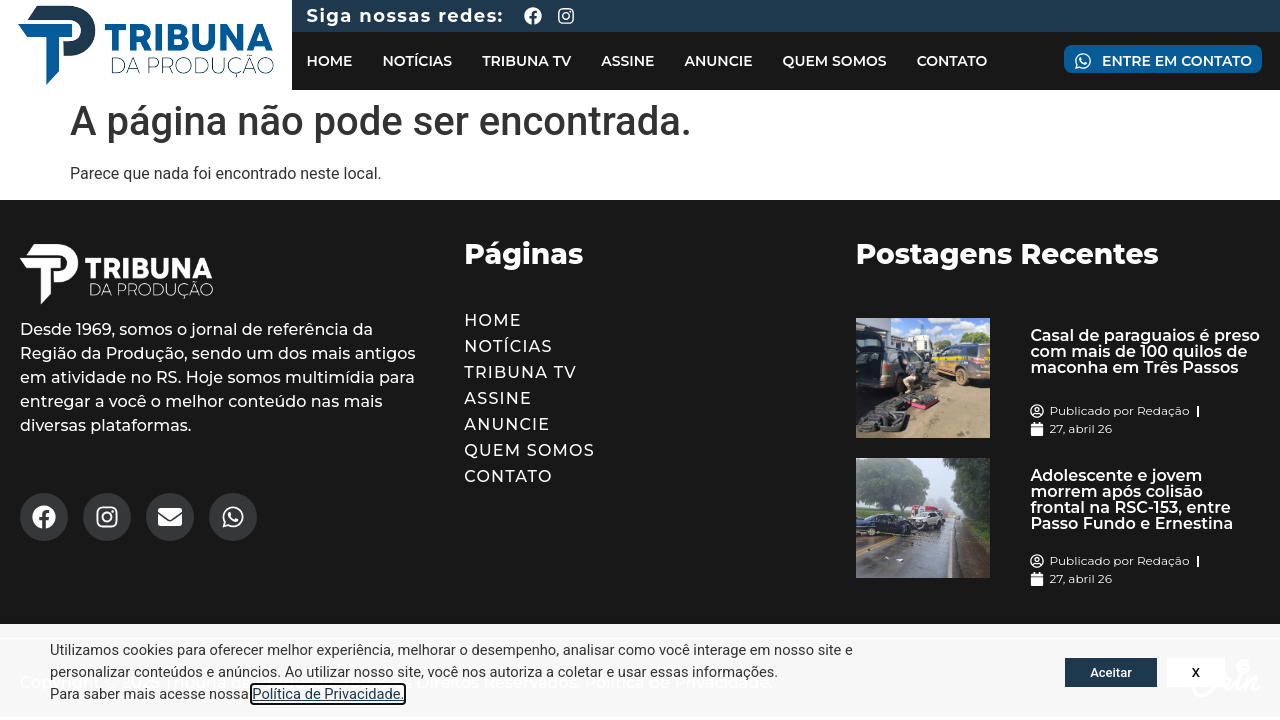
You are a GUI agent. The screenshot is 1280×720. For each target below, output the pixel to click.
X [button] (1196, 672)
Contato (952, 61)
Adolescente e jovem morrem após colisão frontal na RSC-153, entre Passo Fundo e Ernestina (1131, 499)
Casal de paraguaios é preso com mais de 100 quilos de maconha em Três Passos (1145, 351)
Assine (627, 61)
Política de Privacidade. (328, 694)
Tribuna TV (526, 61)
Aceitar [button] (1111, 672)
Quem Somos (835, 61)
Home (330, 61)
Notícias (417, 61)
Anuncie (718, 61)
